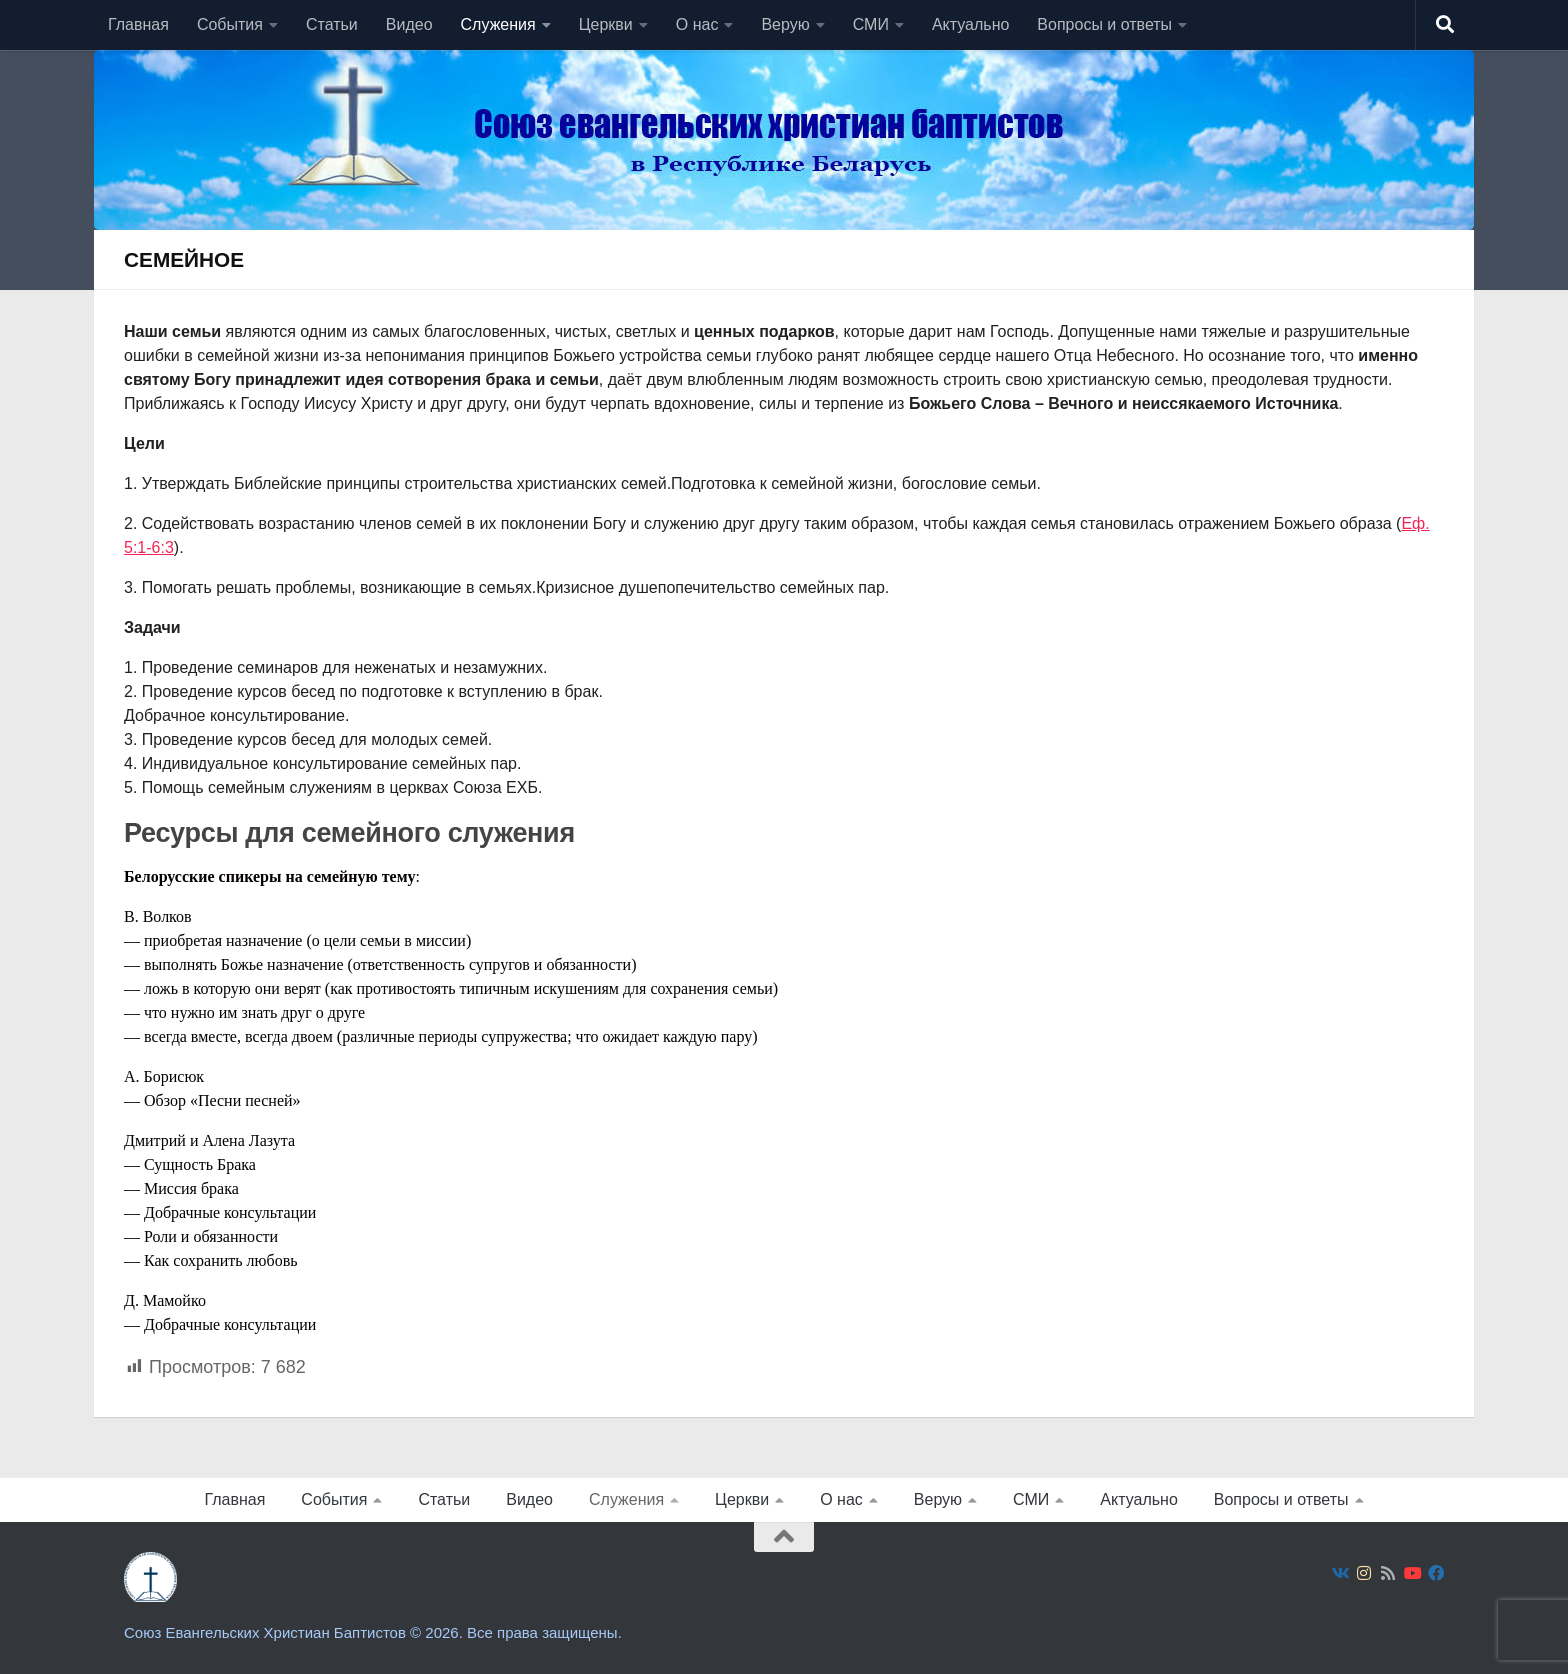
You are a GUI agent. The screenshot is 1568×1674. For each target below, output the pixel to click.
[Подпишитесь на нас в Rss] (1388, 1573)
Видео (409, 24)
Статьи (332, 24)
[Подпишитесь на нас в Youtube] (1412, 1573)
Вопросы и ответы (1104, 24)
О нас (697, 24)
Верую (785, 24)
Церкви (606, 24)
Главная (138, 24)
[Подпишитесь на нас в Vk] (1340, 1573)
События (230, 24)
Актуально (970, 24)
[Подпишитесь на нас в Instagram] (1364, 1573)
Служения (498, 24)
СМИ (871, 24)
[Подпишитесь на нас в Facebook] (1436, 1573)
